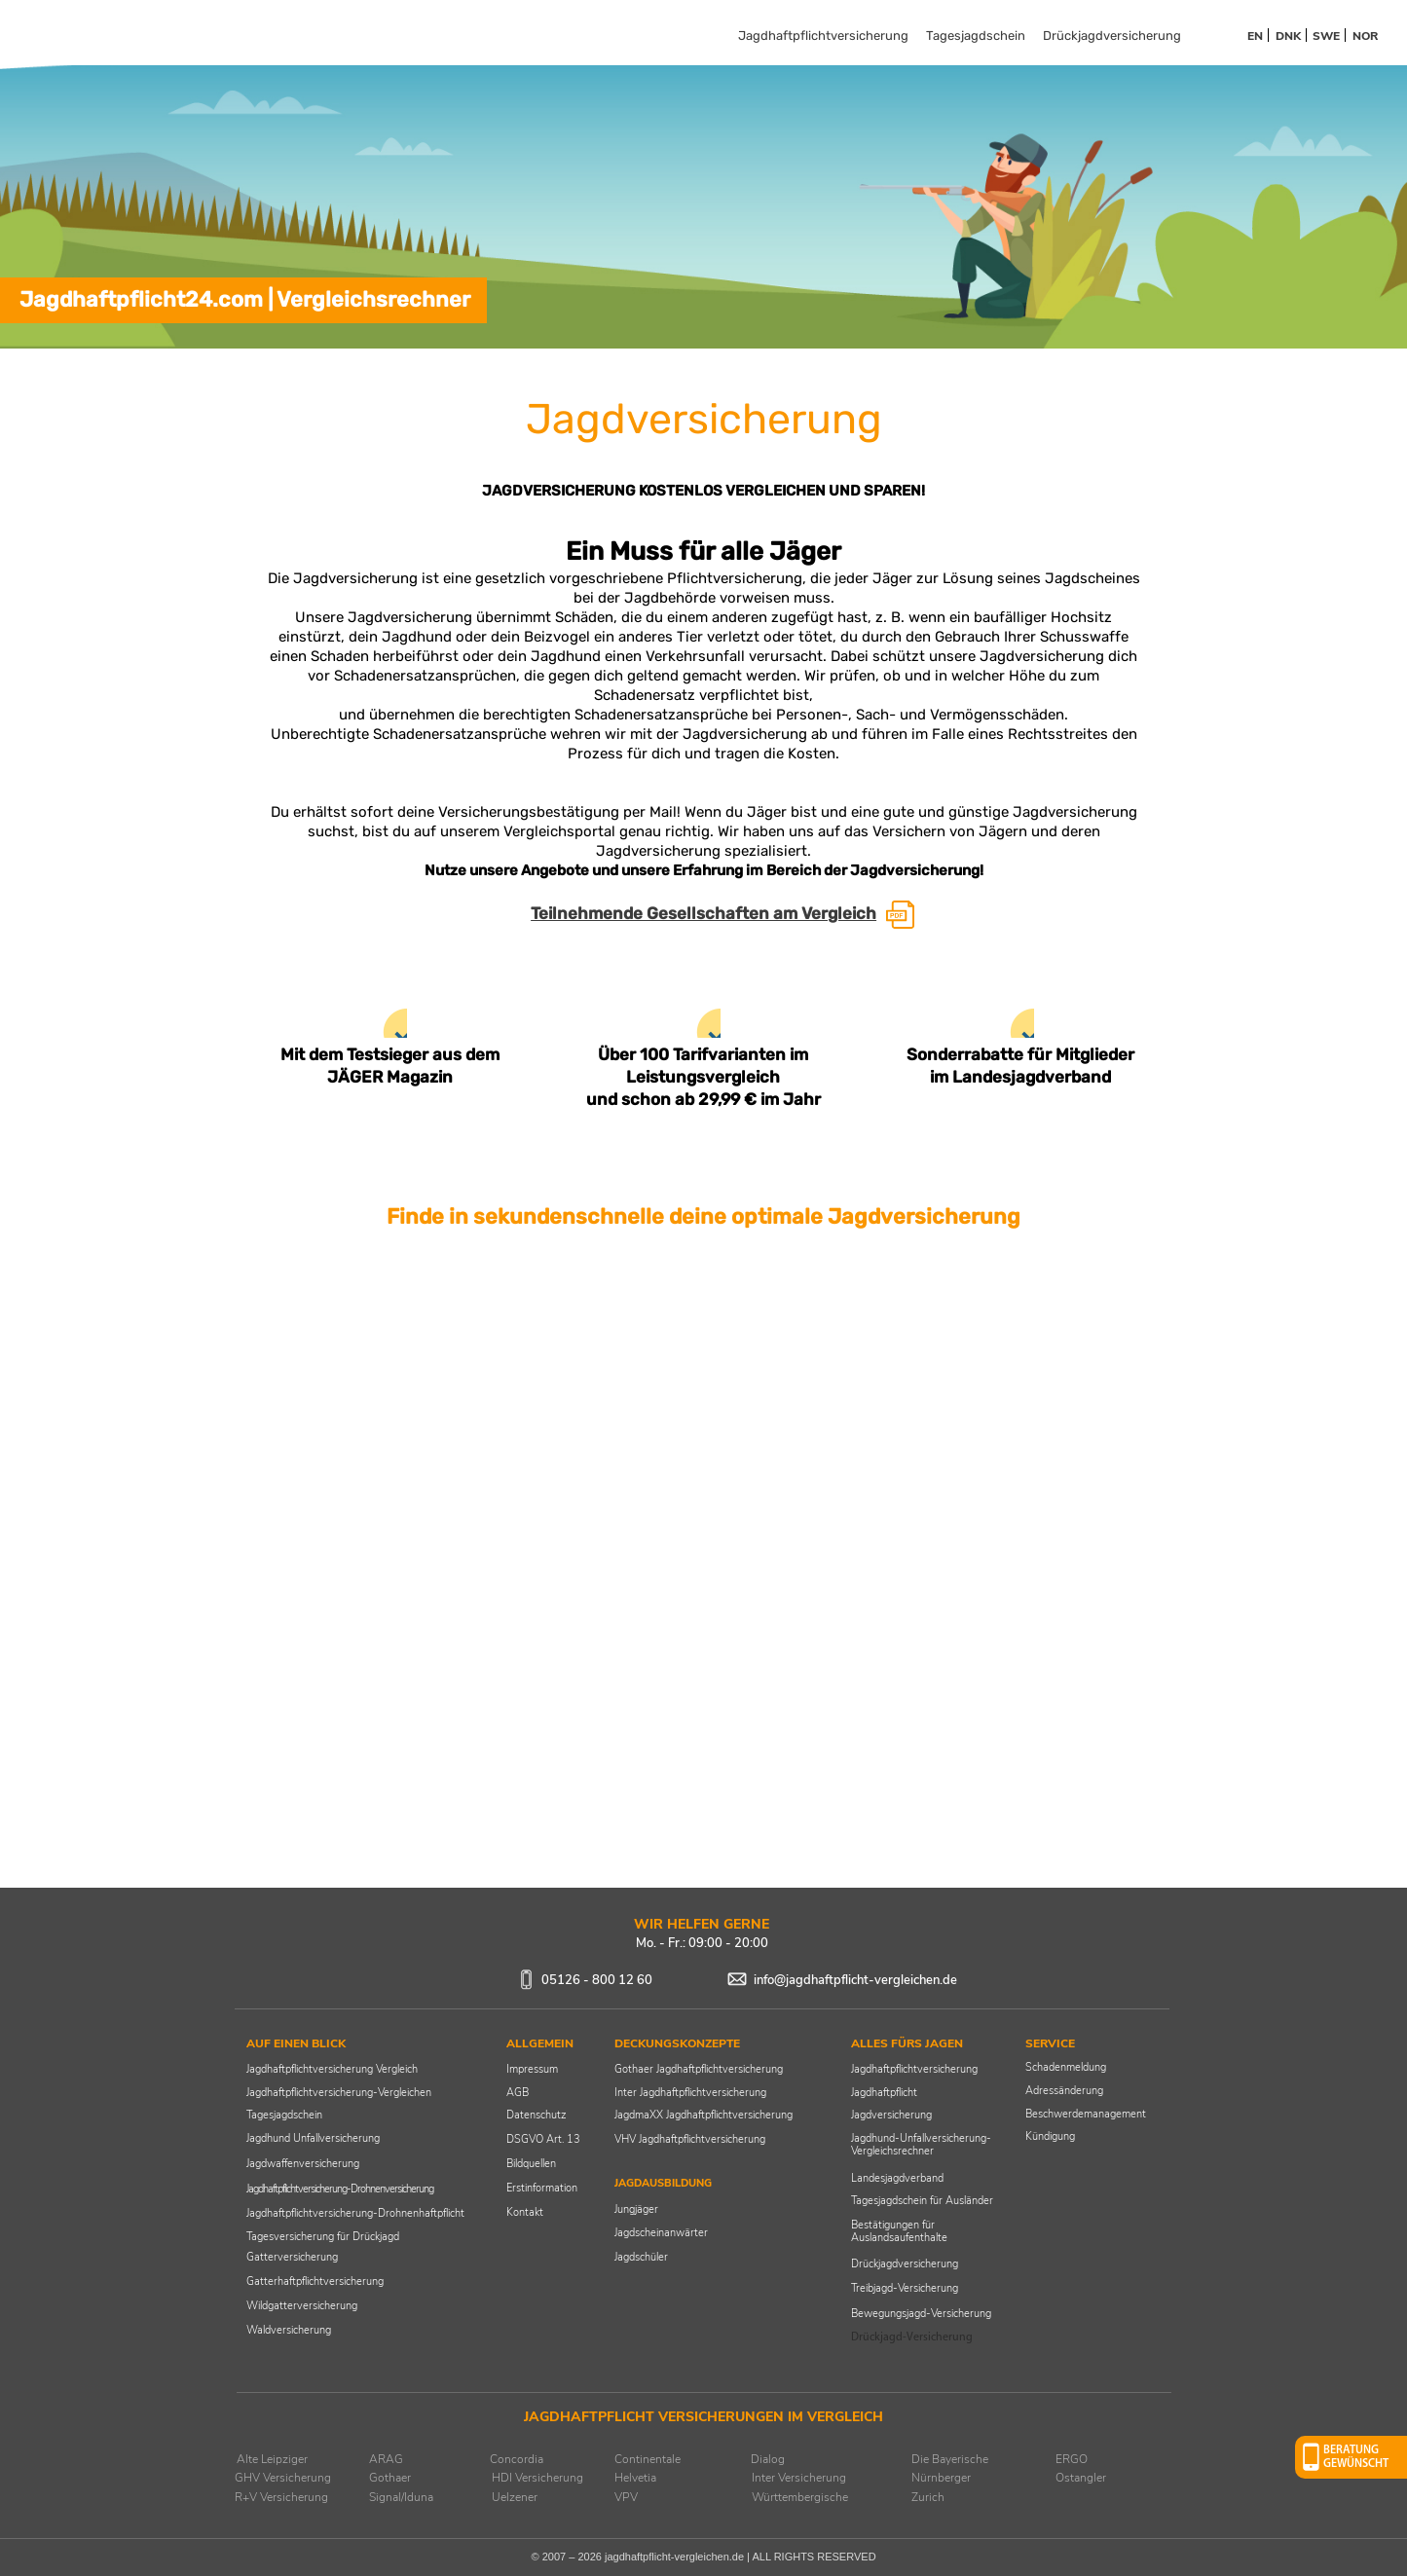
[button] (1351, 2457)
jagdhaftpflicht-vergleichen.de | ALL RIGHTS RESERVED (740, 2556)
